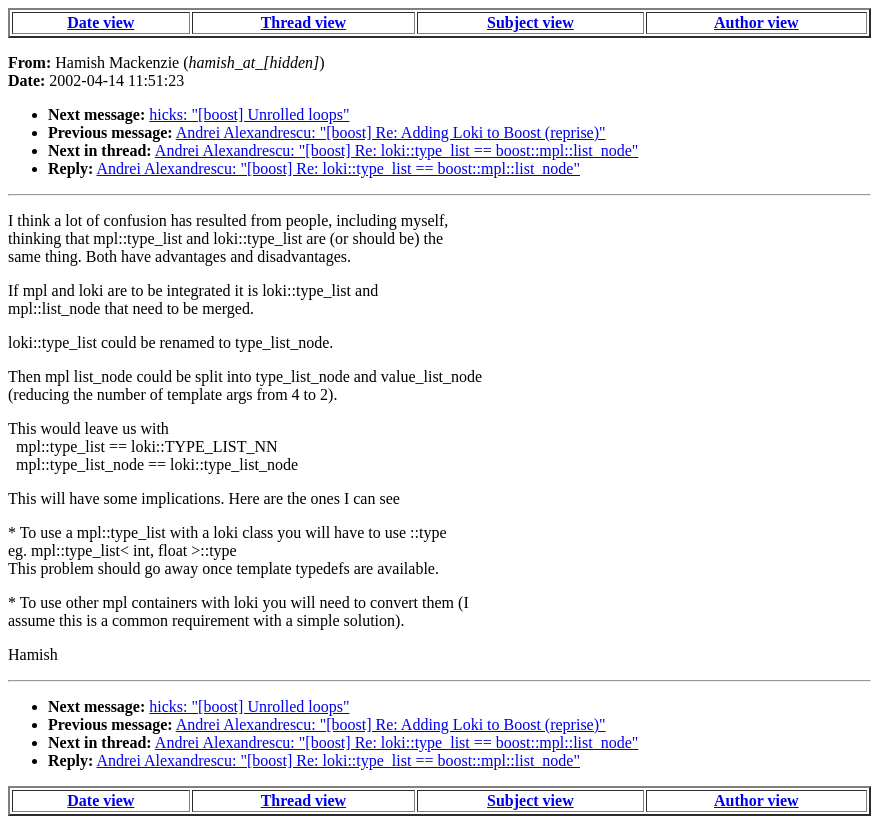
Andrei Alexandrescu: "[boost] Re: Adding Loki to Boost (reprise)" (391, 132)
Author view (756, 22)
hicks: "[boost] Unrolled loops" (249, 114)
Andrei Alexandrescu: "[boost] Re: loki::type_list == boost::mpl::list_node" (397, 150)
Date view (100, 22)
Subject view (530, 22)
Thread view (303, 22)
